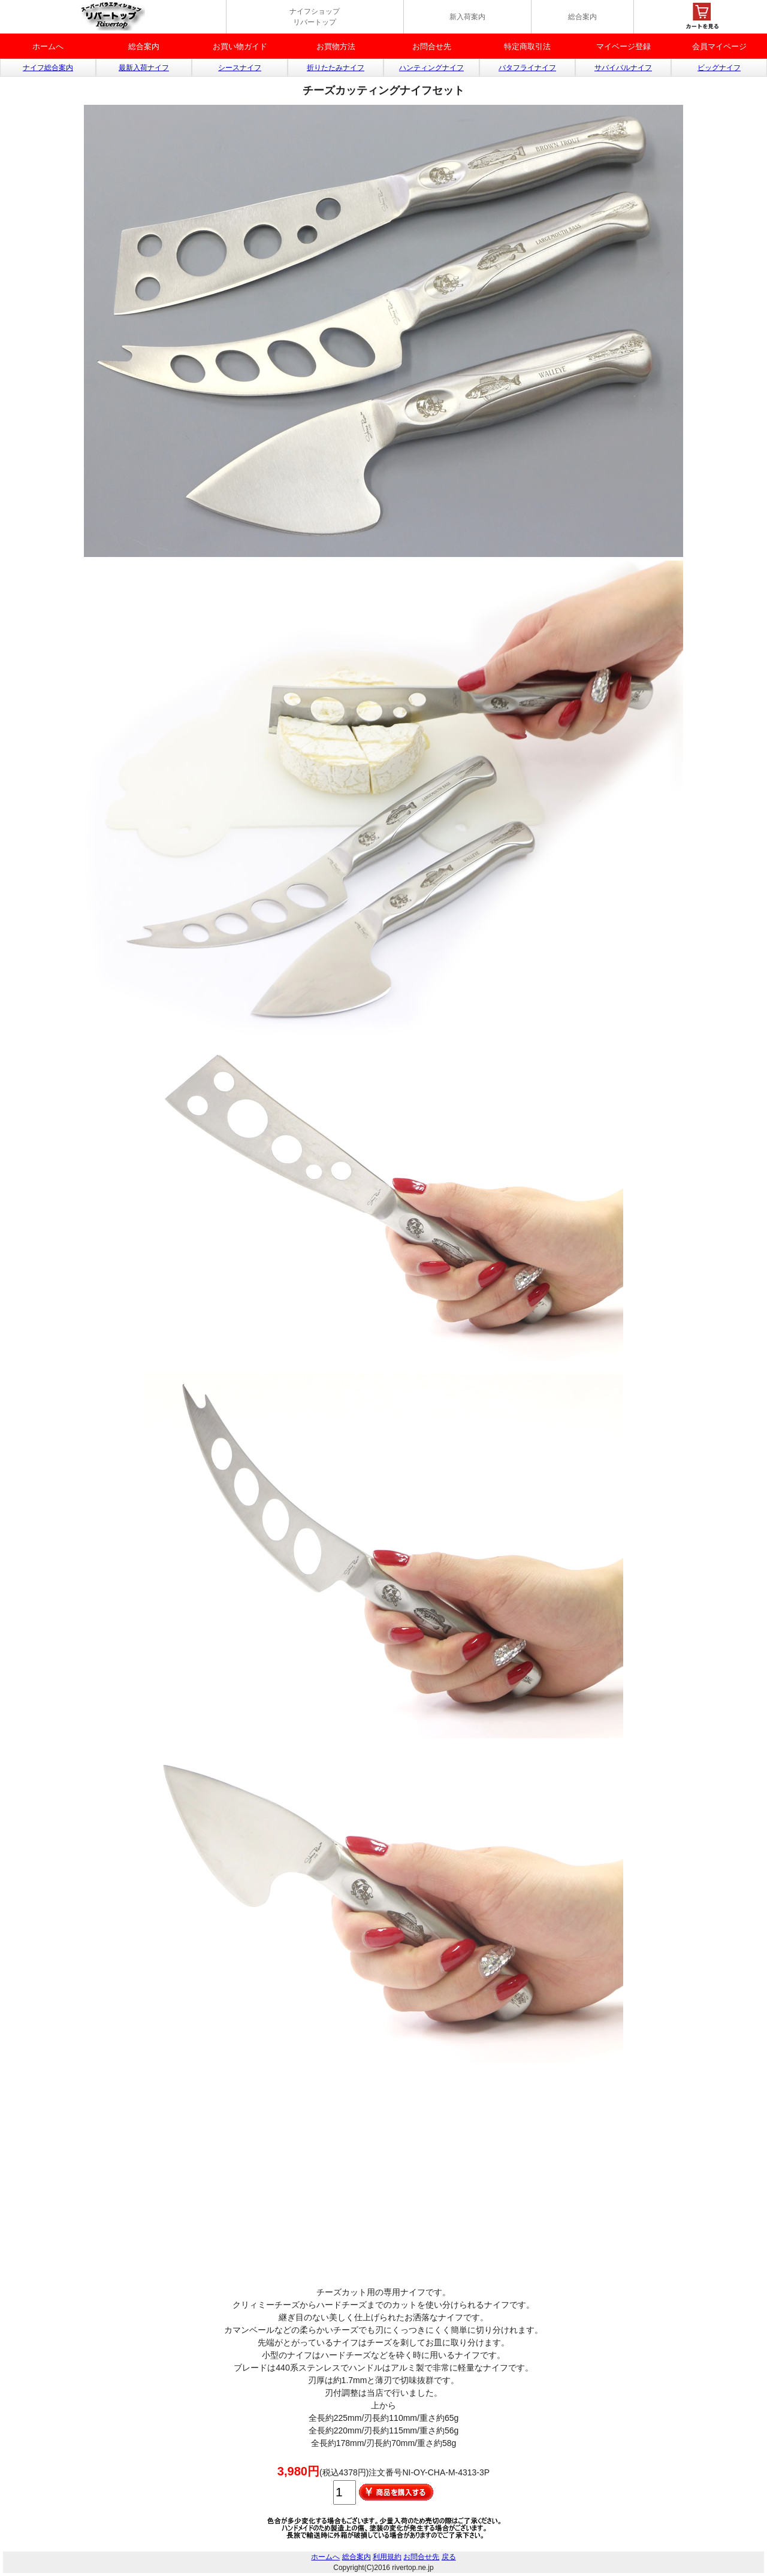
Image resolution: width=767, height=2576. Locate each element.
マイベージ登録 (623, 46)
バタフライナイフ (527, 67)
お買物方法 (335, 46)
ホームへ (48, 46)
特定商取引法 (527, 46)
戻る (449, 2557)
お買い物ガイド (240, 46)
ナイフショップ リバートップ (314, 16)
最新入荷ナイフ (144, 67)
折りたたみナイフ (335, 67)
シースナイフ (239, 67)
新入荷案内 (467, 17)
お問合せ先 (431, 46)
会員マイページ (719, 46)
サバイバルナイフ (623, 67)
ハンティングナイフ (431, 67)
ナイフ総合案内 (48, 67)
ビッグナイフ (719, 67)
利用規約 (387, 2557)
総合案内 (582, 17)
